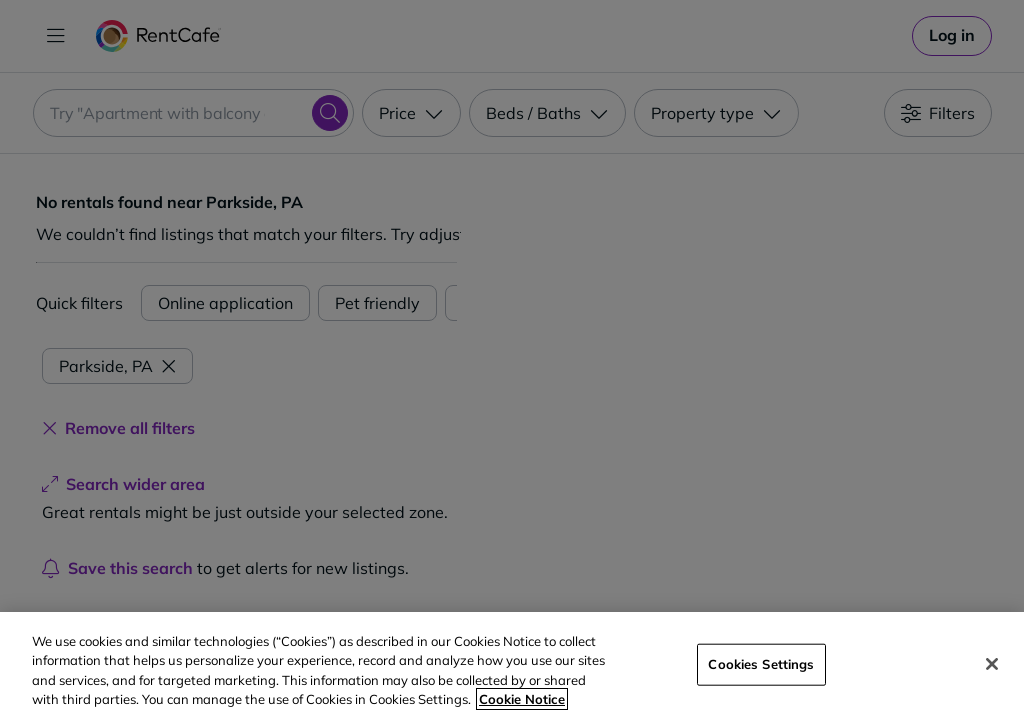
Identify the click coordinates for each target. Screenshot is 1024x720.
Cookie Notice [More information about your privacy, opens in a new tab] (522, 699)
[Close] (992, 664)
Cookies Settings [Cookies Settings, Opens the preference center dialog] (761, 664)
